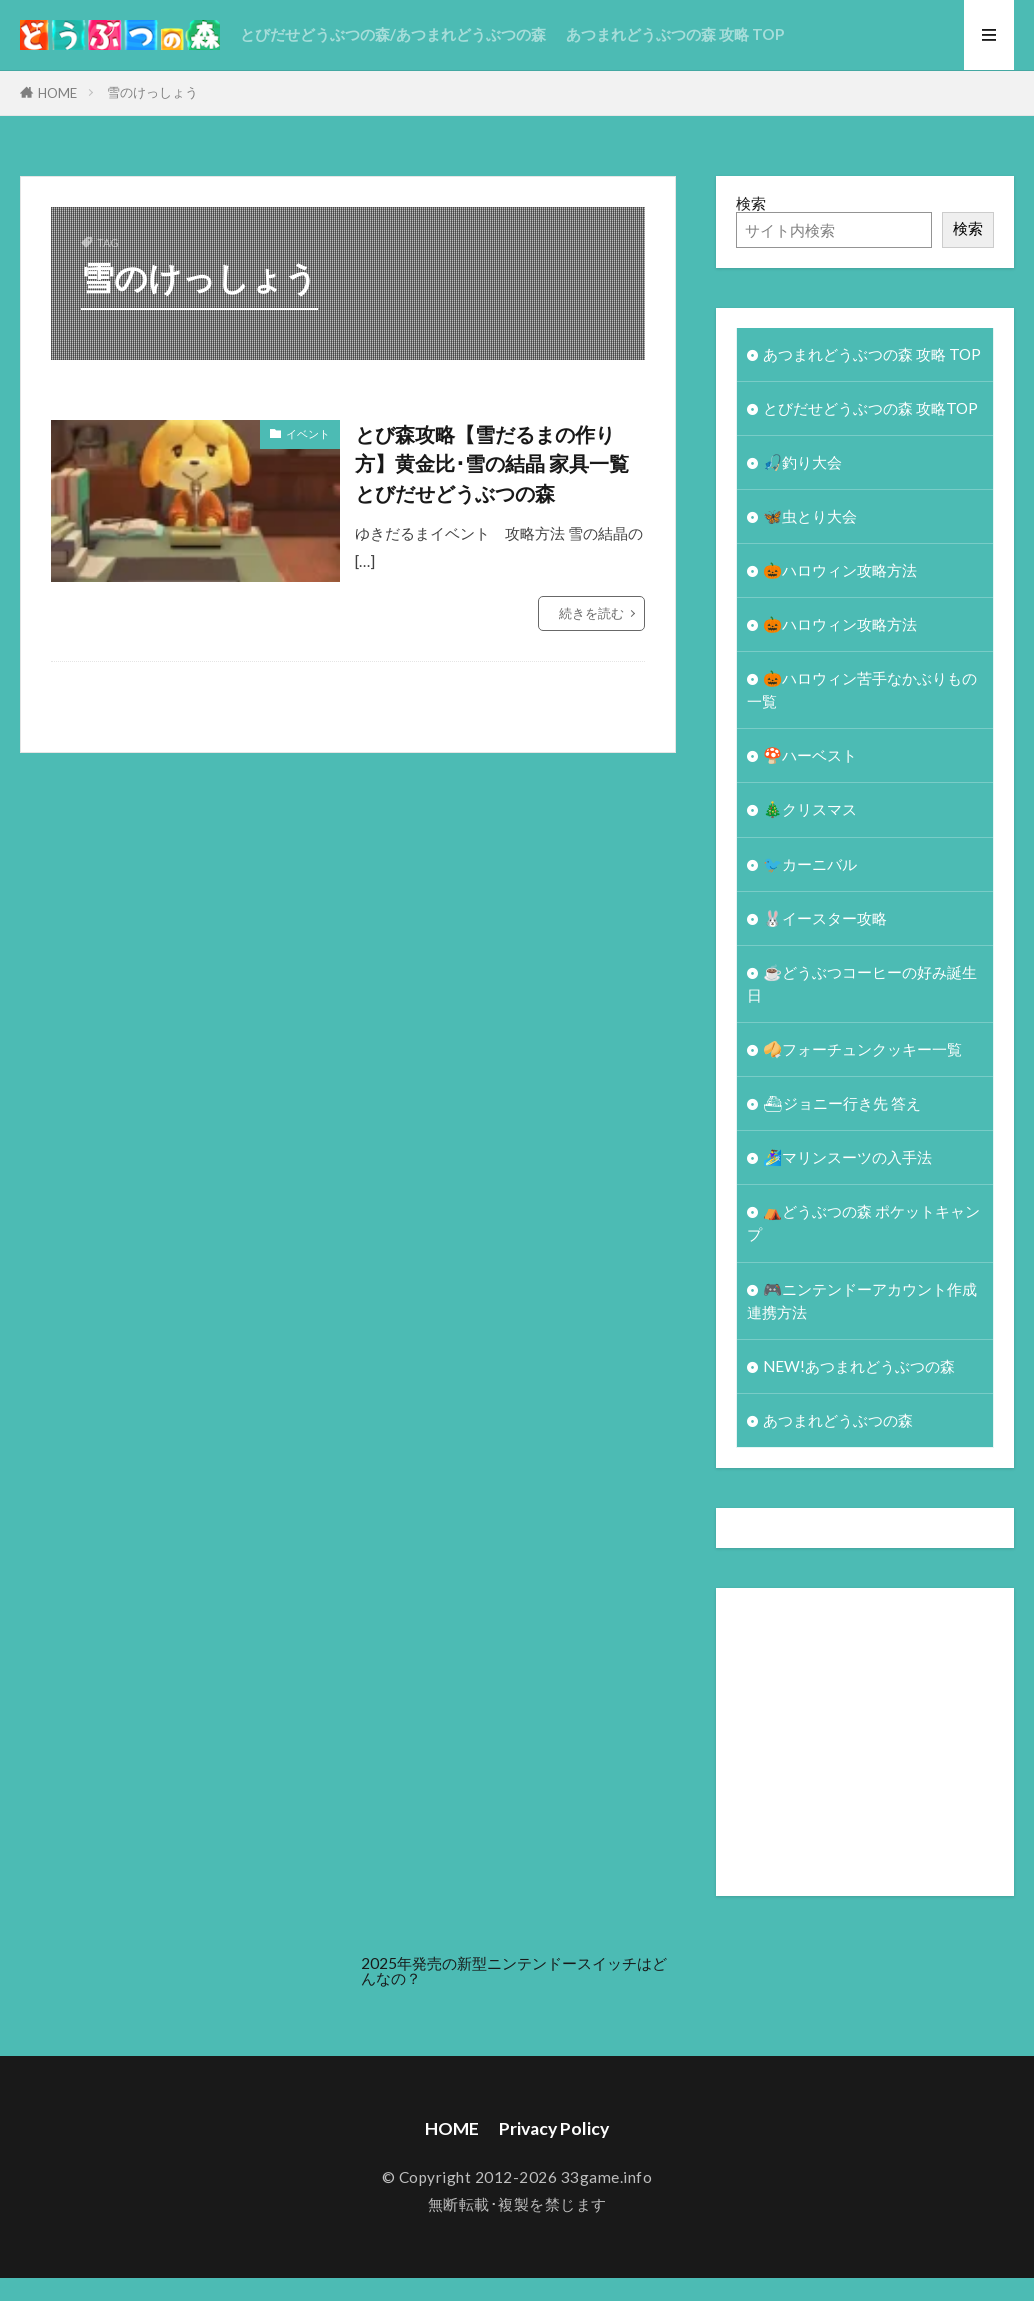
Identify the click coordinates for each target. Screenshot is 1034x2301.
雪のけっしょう (152, 92)
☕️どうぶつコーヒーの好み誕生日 (862, 983)
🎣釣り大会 (802, 462)
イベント (308, 433)
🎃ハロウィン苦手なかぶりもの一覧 (862, 689)
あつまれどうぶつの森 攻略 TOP (675, 34)
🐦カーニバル (810, 864)
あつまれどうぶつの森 (838, 1420)
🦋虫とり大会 (810, 516)
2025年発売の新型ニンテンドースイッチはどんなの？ (514, 1970)
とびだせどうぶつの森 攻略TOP (870, 408)
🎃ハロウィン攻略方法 (840, 570)
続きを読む (591, 613)
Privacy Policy (554, 2128)
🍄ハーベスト (810, 755)
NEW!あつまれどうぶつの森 (859, 1366)
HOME (57, 93)
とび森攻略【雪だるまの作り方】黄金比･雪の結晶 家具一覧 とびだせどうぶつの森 (492, 463)
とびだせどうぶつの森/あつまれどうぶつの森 (393, 34)
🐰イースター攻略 (825, 918)
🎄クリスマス (810, 809)
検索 (751, 203)
